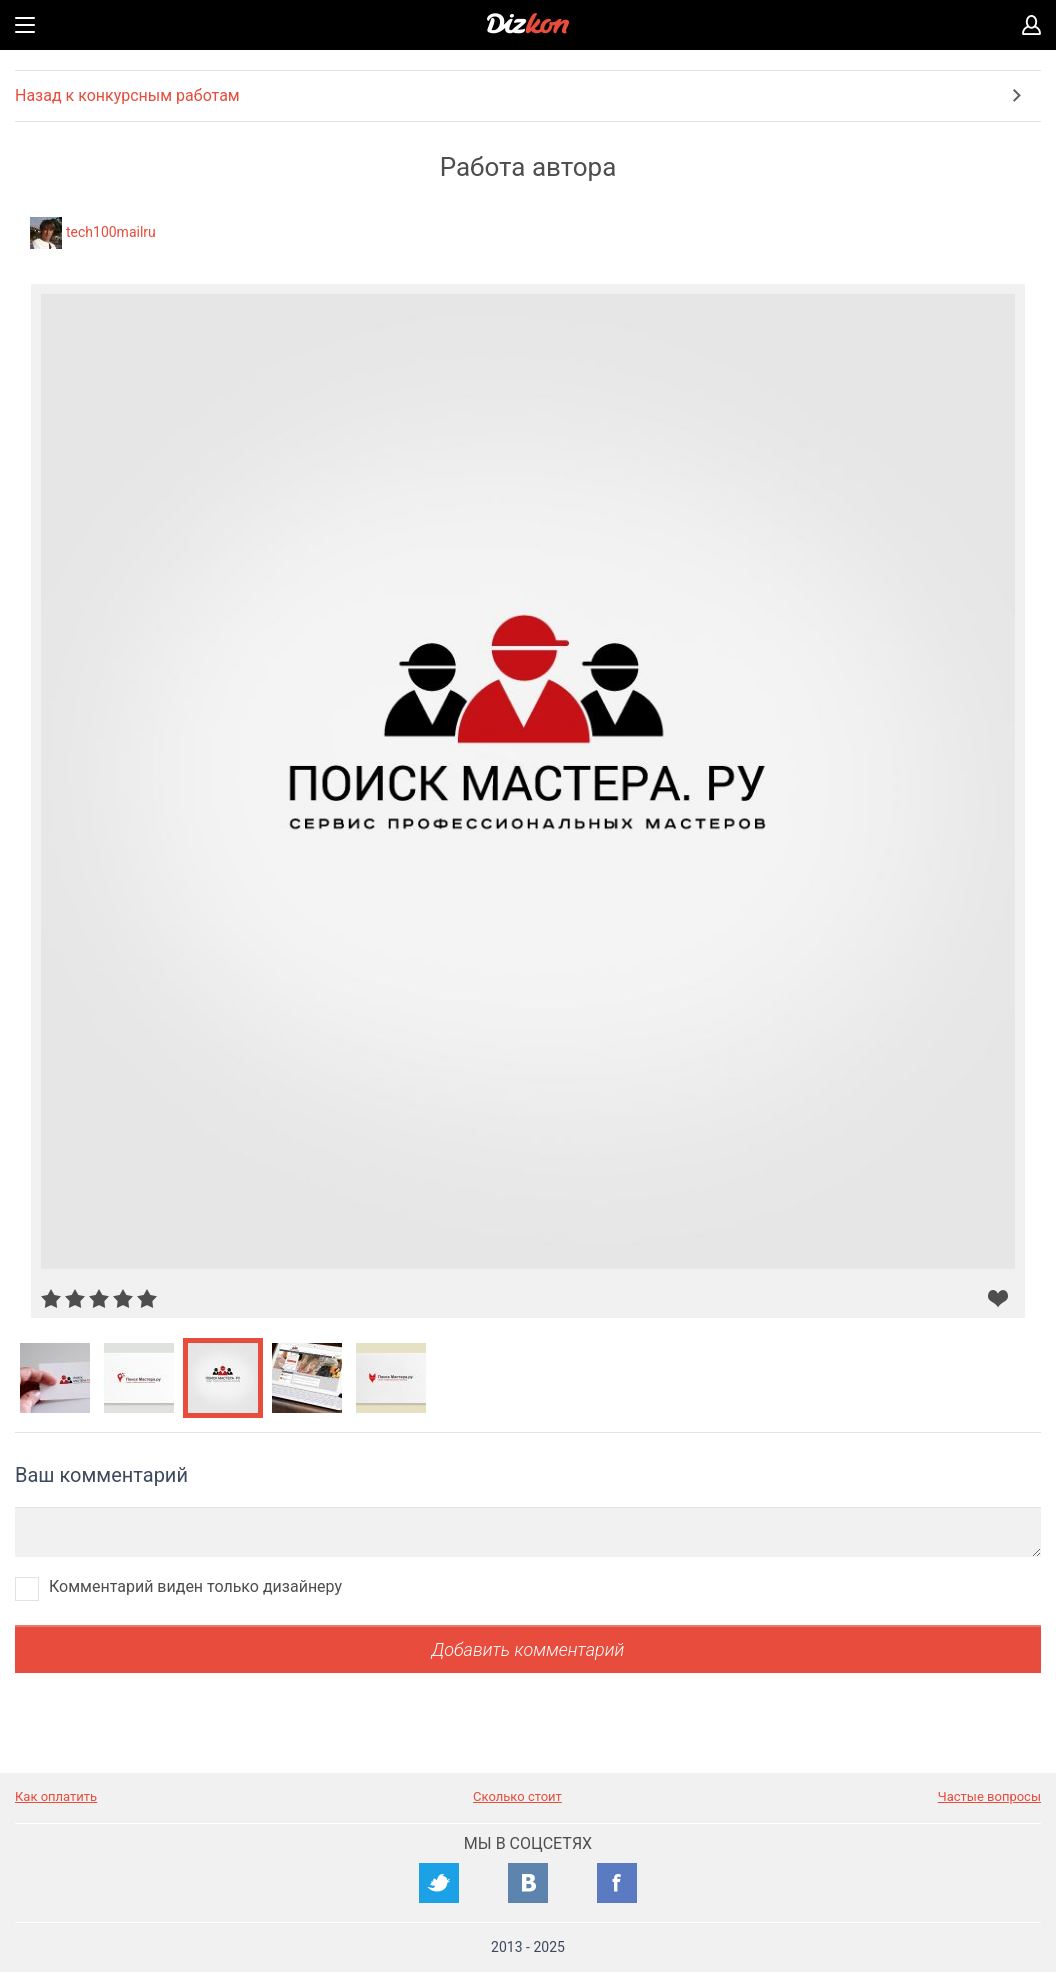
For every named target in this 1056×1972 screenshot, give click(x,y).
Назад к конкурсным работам (127, 95)
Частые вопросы (989, 1796)
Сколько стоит (517, 1796)
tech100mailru (111, 232)
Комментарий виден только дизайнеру (195, 1586)
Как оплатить (56, 1796)
